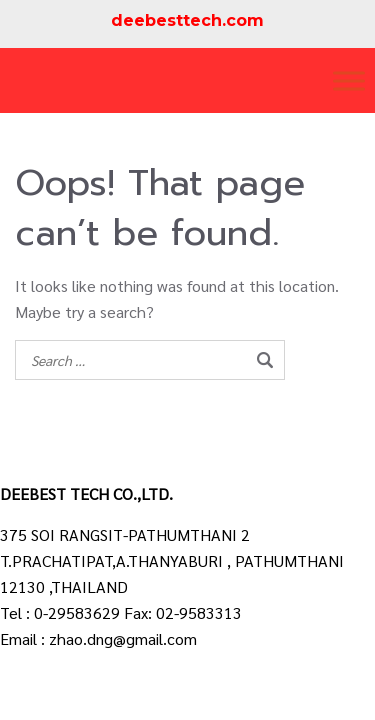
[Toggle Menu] (349, 80)
